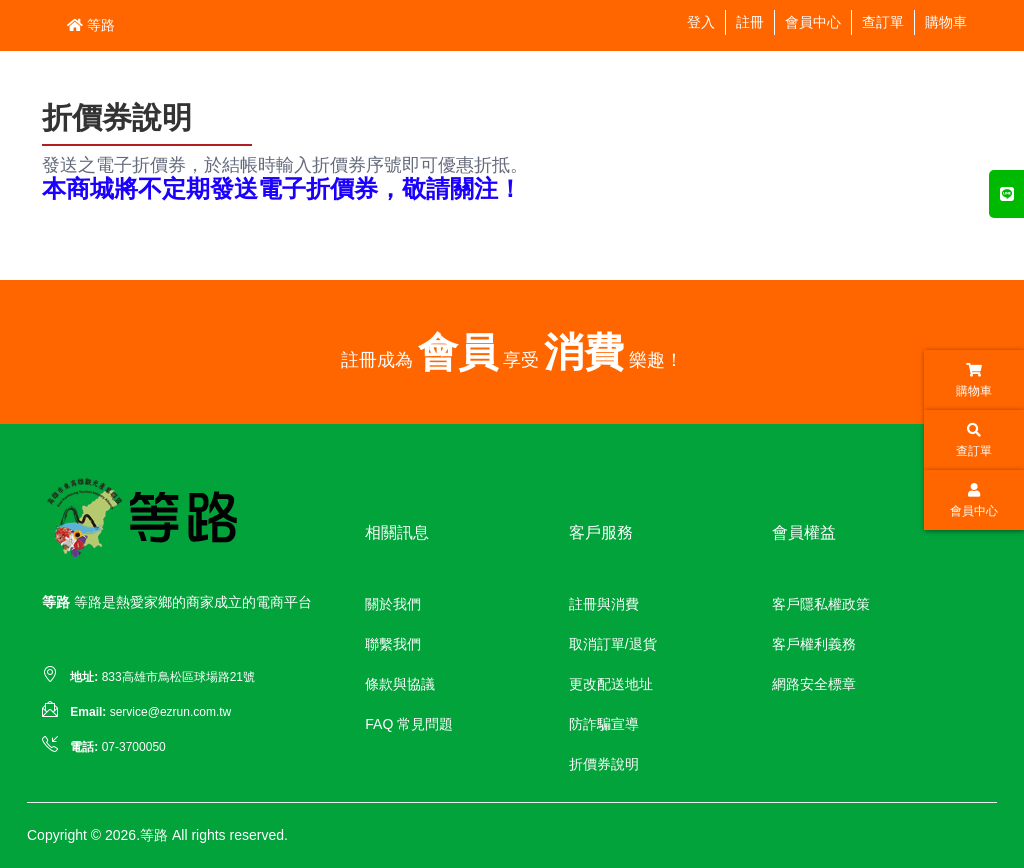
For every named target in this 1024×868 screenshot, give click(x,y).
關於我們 (393, 604)
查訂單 (883, 22)
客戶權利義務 (814, 644)
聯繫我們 (393, 644)
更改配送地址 (611, 684)
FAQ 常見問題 (409, 724)
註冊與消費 (604, 604)
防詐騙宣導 (604, 724)
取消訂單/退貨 (613, 644)
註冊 (750, 22)
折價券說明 (604, 764)
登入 (701, 22)
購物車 (946, 22)
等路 (91, 25)
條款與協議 (400, 684)
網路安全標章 (814, 684)
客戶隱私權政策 (821, 604)
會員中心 (813, 22)
